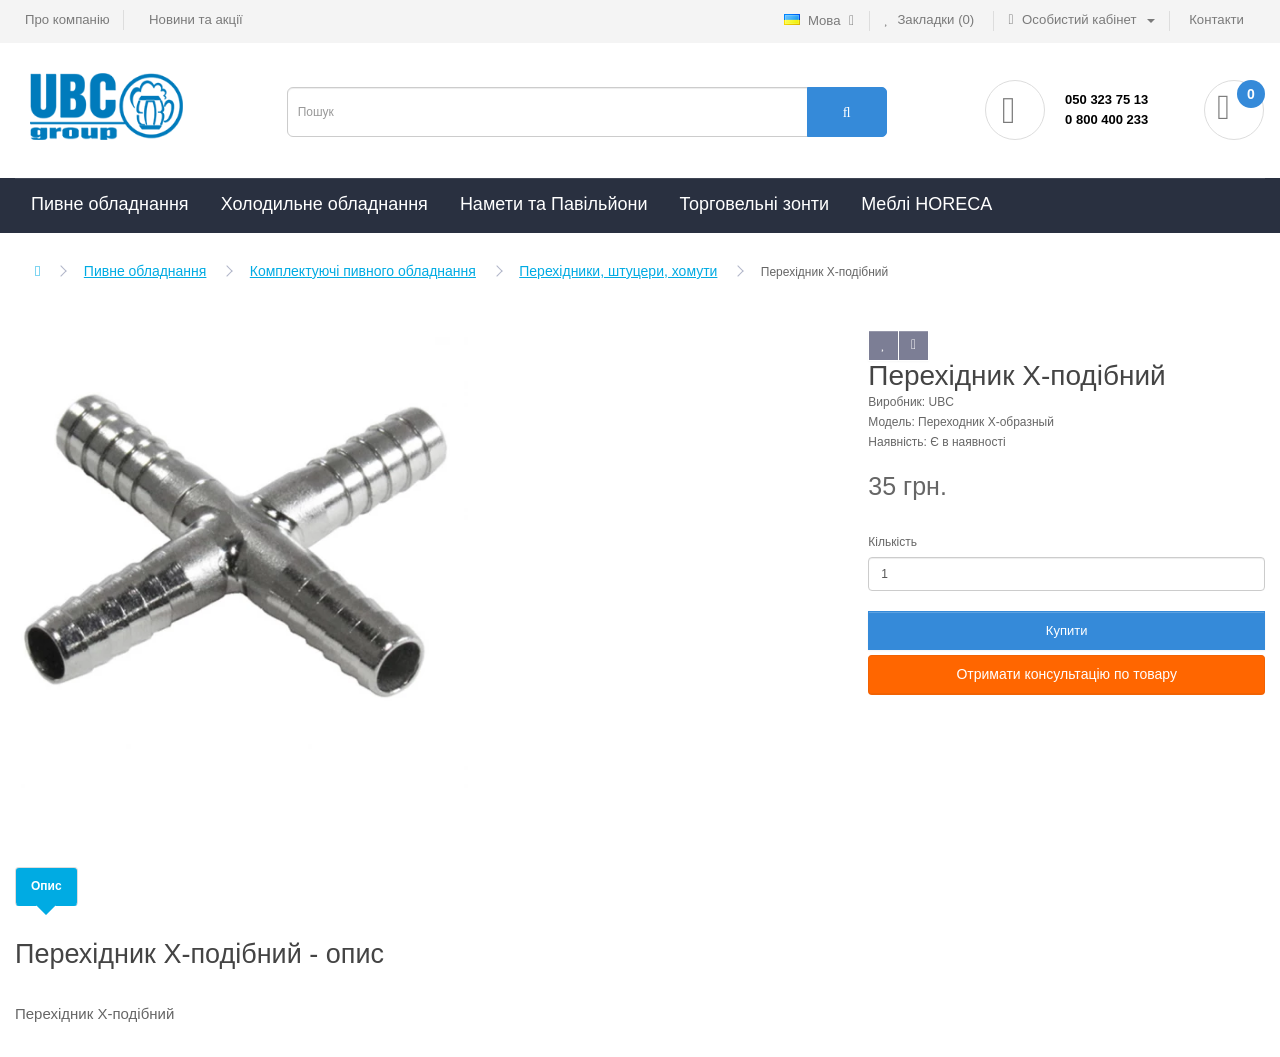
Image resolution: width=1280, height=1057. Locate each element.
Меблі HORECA (926, 204)
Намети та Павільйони (554, 204)
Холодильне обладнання (324, 204)
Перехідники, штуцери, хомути (618, 271)
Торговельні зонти (754, 204)
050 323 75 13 (1106, 99)
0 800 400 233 (1106, 119)
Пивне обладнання (110, 204)
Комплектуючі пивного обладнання (363, 271)
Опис (46, 886)
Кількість (892, 542)
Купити (1067, 630)
